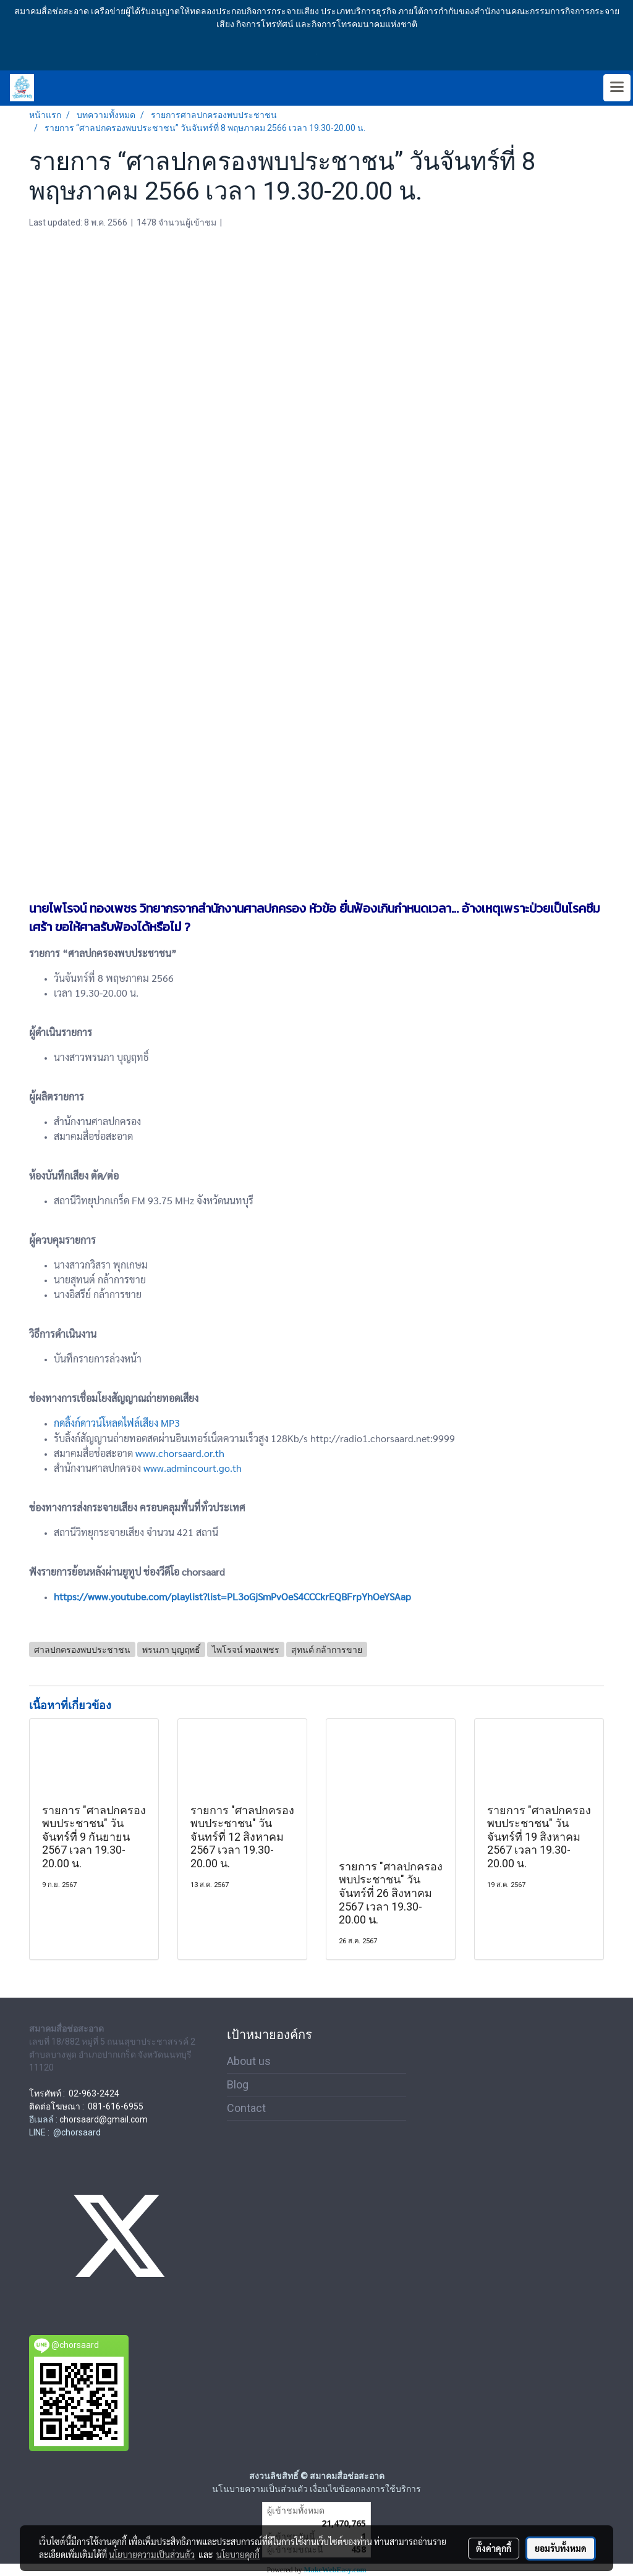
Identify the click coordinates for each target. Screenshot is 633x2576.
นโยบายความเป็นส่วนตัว (152, 2554)
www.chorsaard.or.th (179, 1452)
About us (249, 2060)
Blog (238, 2084)
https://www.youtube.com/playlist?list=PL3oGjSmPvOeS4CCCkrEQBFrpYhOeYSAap (232, 1596)
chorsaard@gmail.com (103, 2119)
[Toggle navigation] (617, 87)
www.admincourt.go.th (192, 1467)
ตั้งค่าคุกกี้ (493, 2548)
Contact (246, 2107)
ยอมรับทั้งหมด (561, 2548)
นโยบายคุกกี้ (238, 2554)
